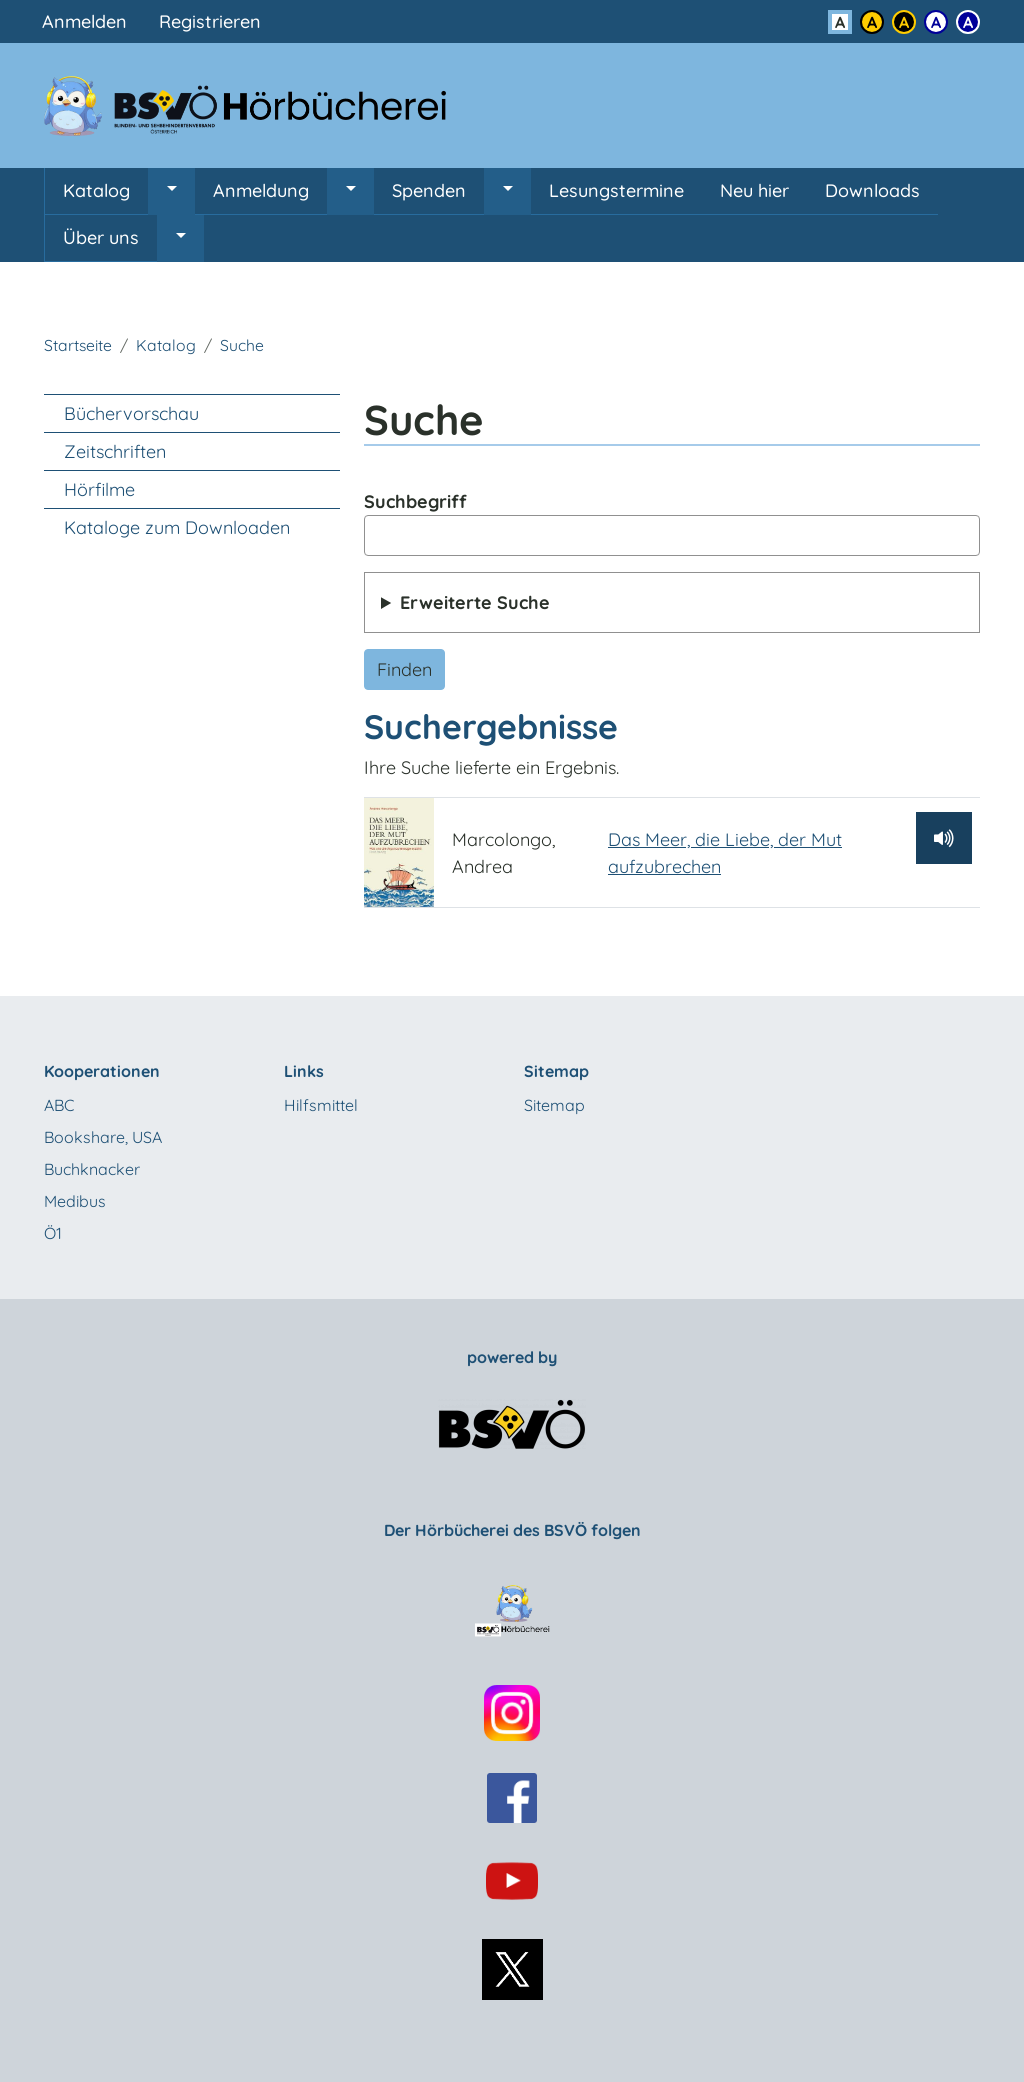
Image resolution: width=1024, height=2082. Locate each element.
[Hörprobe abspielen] (944, 838)
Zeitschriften (115, 451)
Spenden (429, 190)
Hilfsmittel (321, 1105)
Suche (242, 345)
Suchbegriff (415, 501)
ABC (59, 1105)
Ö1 (53, 1233)
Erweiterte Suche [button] (475, 602)
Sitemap (554, 1105)
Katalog (96, 190)
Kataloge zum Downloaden (177, 527)
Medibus (75, 1201)
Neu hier (754, 190)
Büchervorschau (131, 413)
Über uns (101, 237)
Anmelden (84, 21)
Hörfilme (99, 489)
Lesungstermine (616, 190)
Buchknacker (92, 1169)
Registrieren (210, 21)
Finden (404, 669)
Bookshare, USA (103, 1137)
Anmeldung (261, 190)
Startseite (78, 345)
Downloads (872, 190)
